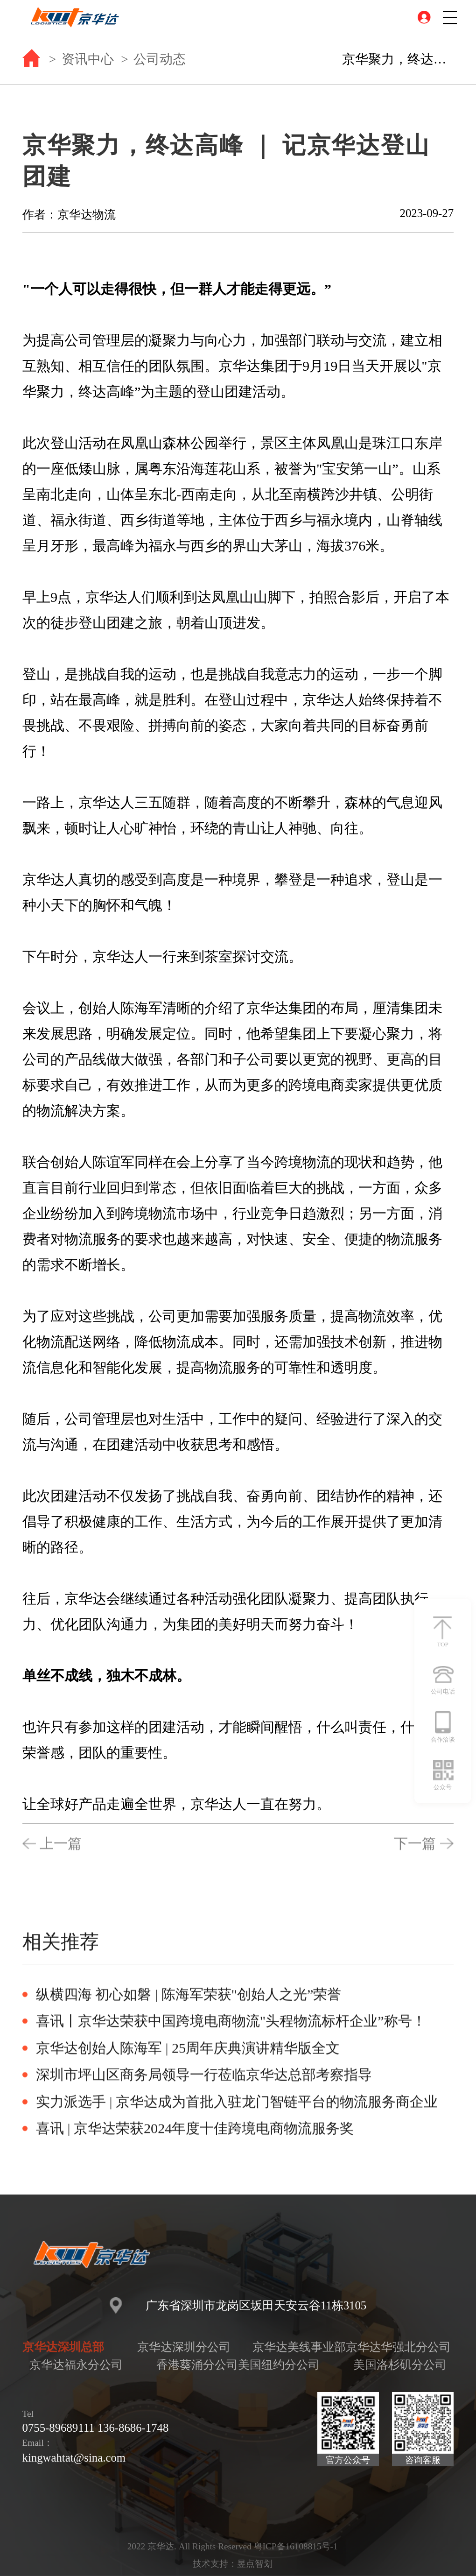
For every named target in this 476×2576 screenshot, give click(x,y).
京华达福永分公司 (76, 2364)
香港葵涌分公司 (197, 2364)
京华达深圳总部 (63, 2347)
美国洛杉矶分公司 (400, 2364)
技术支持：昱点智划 (233, 2564)
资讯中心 (88, 59)
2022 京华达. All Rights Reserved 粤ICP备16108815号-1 (232, 2546)
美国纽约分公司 (279, 2364)
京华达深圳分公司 (184, 2347)
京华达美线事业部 (299, 2347)
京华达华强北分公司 (398, 2347)
